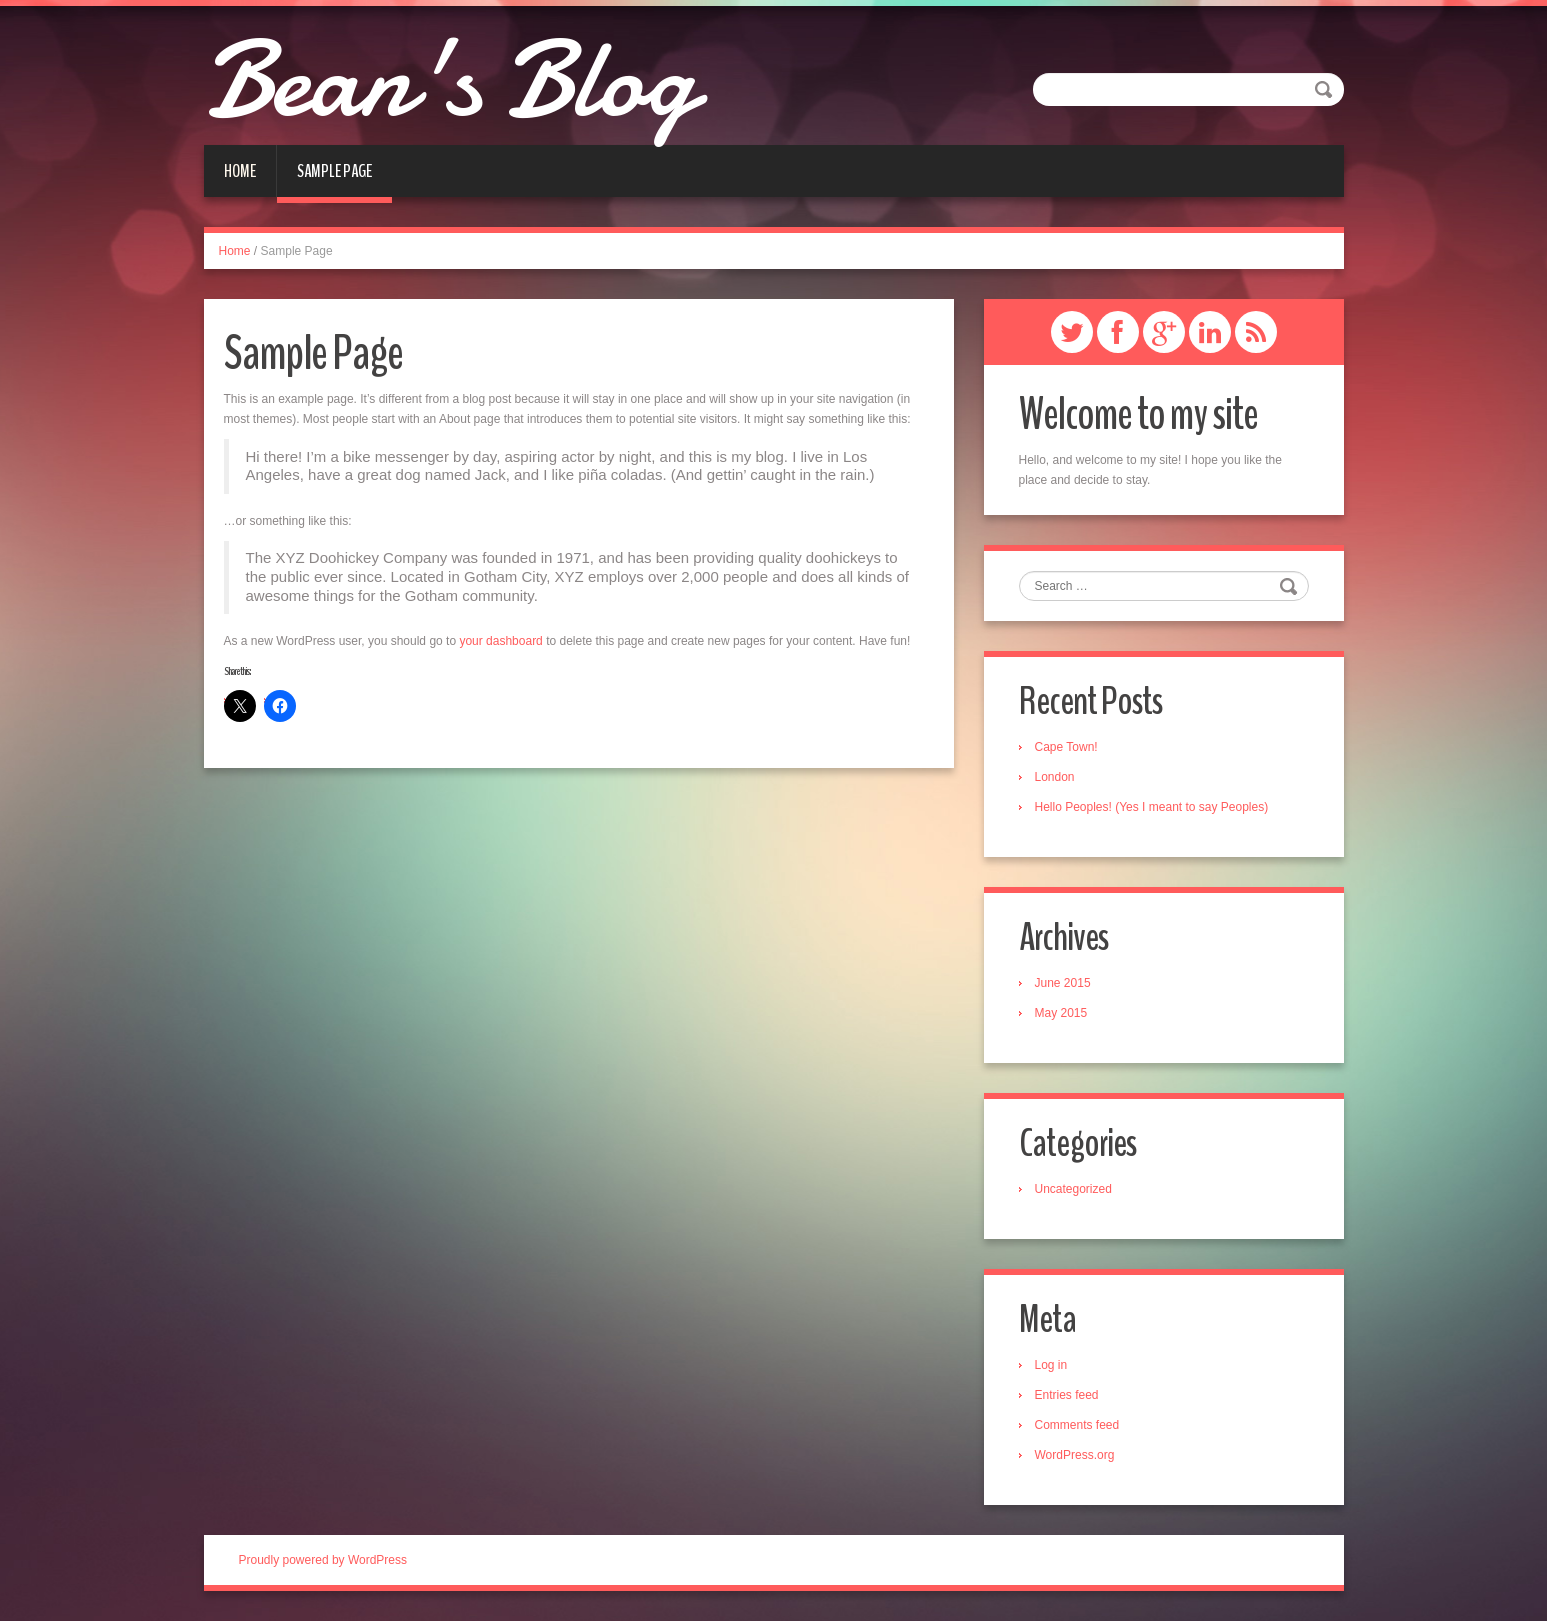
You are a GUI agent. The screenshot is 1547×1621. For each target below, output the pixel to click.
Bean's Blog (449, 80)
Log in (1051, 1365)
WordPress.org (1075, 1455)
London (1055, 777)
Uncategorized (1073, 1189)
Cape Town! (1066, 747)
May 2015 (1061, 1013)
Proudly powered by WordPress (323, 1560)
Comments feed (1077, 1425)
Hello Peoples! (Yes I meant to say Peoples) (1152, 807)
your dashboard (500, 641)
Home (240, 171)
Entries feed (1067, 1395)
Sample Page (334, 171)
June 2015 (1063, 983)
